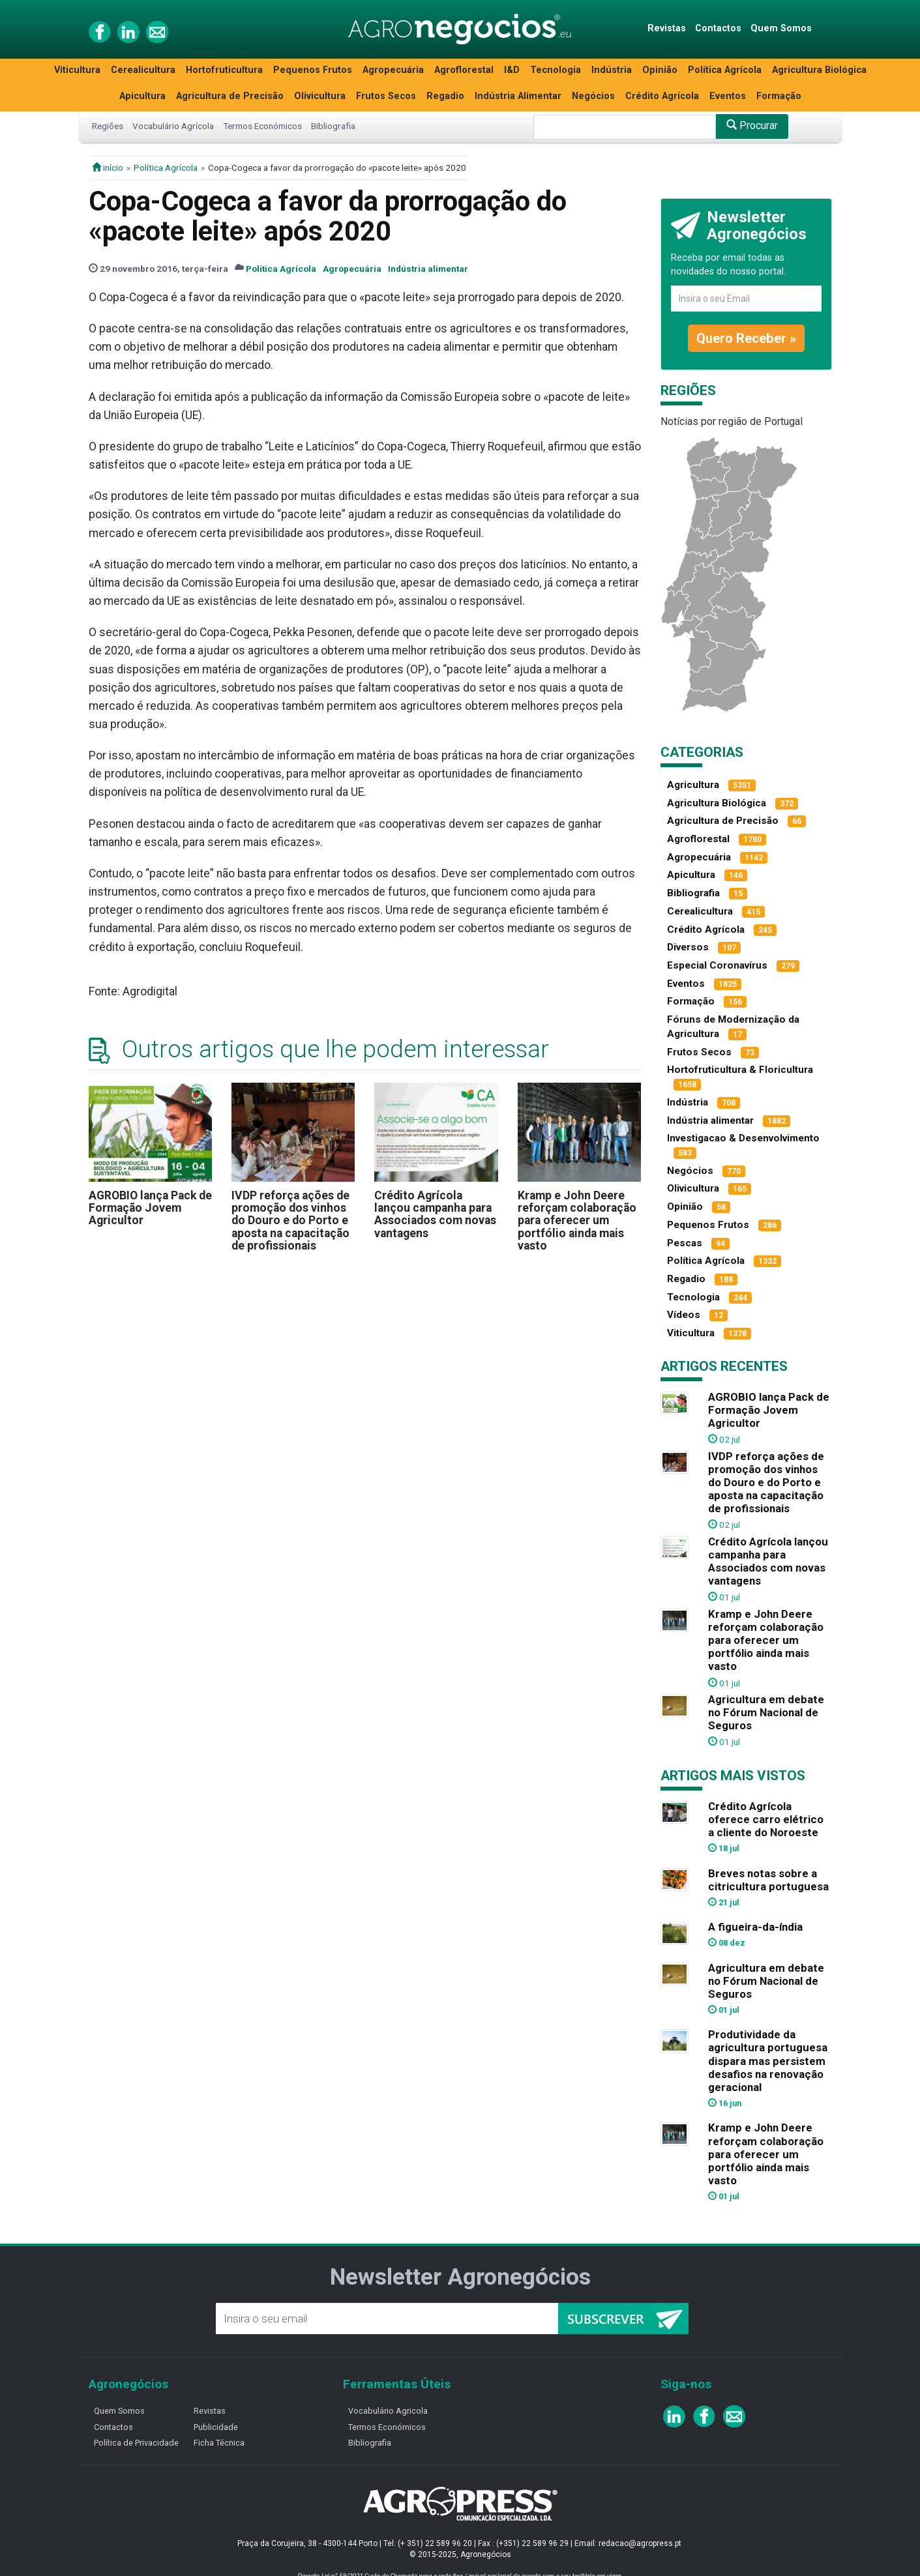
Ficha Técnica (219, 2443)
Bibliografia (333, 126)
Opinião (659, 70)
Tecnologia (555, 70)
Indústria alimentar (428, 268)
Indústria (611, 70)
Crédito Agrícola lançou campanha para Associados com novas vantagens (435, 1214)
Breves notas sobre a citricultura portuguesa (768, 1880)
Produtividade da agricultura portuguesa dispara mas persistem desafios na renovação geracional (767, 2061)
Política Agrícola (725, 70)
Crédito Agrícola (662, 96)
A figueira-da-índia (755, 1926)
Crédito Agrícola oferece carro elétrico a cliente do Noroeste (766, 1819)
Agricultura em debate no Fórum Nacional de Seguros (766, 1712)
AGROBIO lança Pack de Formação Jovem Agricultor (150, 1208)
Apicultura (142, 96)
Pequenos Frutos (312, 70)
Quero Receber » (746, 338)
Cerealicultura (143, 70)
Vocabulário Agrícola (173, 126)
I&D (512, 70)
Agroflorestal (464, 70)
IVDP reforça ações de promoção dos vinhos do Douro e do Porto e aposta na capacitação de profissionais (290, 1220)
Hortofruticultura (224, 70)
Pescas (684, 1243)
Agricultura (693, 785)
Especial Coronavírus (717, 965)
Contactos (718, 28)
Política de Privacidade (136, 2443)
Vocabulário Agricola (388, 2411)
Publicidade (216, 2427)
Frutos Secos (386, 96)
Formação (778, 96)
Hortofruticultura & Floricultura (740, 1070)
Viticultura (77, 70)
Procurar (752, 125)
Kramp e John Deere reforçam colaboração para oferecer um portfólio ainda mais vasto (577, 1220)
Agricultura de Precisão (230, 96)
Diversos (688, 947)
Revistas (666, 28)
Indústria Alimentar (518, 96)
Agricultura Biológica (819, 70)
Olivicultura (320, 96)
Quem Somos (781, 28)
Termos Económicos (262, 126)
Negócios (593, 96)
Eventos (727, 96)
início (107, 167)
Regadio (445, 96)
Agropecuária (393, 70)
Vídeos (683, 1315)
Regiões (107, 126)
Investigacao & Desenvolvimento (743, 1138)
